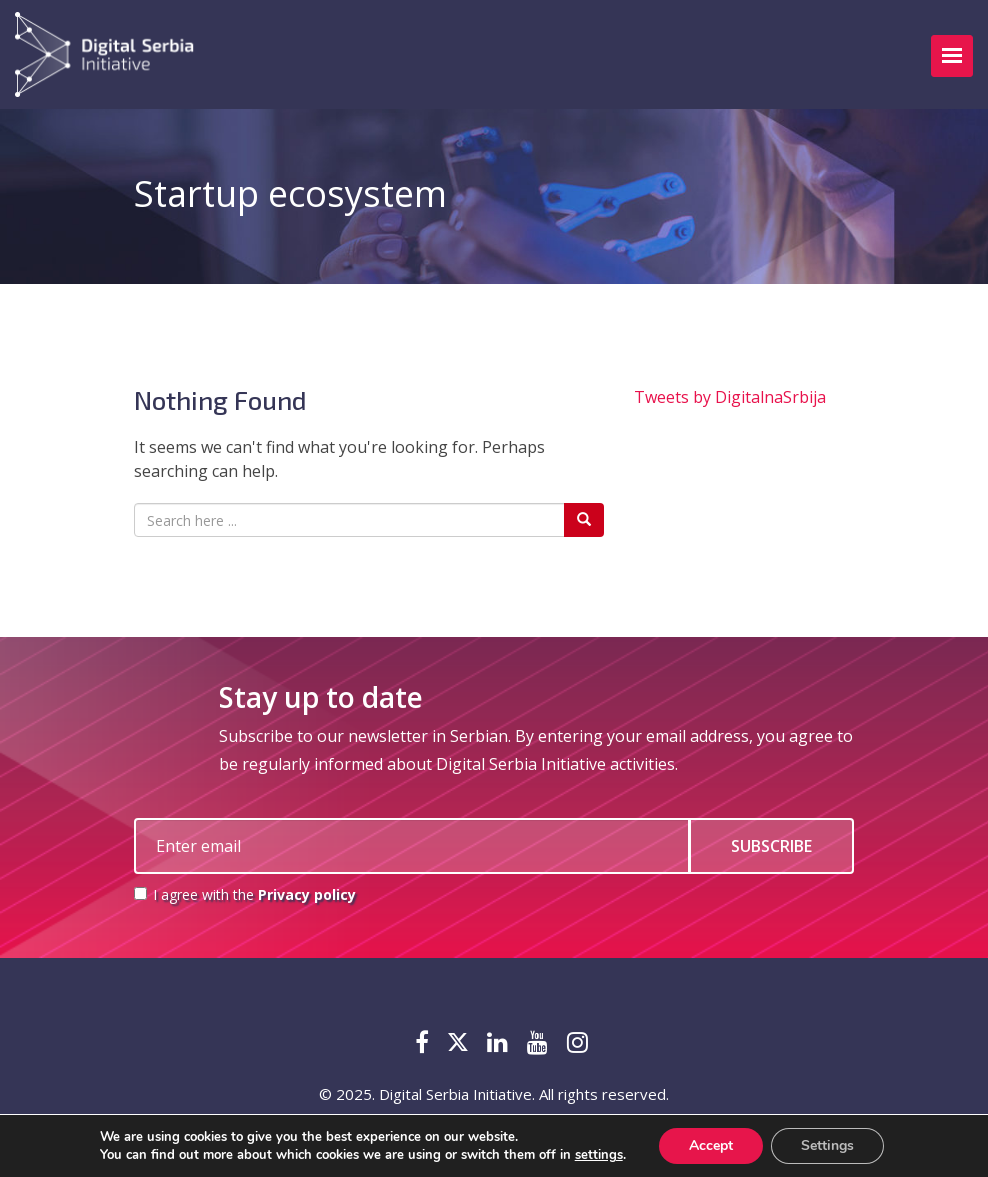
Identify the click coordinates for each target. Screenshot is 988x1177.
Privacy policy (307, 894)
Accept (711, 1145)
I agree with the (245, 894)
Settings (827, 1145)
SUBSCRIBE (771, 846)
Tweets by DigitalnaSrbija (730, 397)
